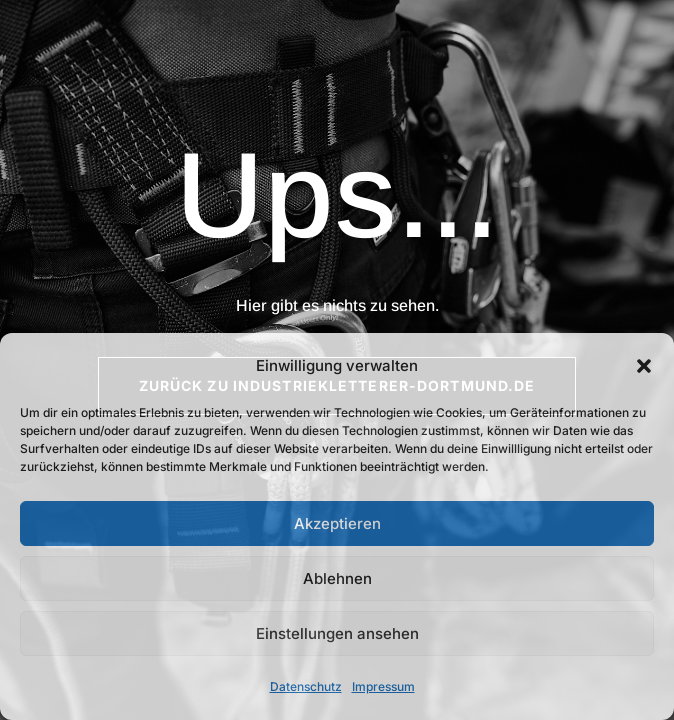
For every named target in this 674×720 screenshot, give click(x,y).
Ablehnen (337, 578)
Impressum (383, 686)
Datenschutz (306, 686)
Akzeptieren (337, 523)
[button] (644, 366)
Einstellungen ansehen (337, 633)
